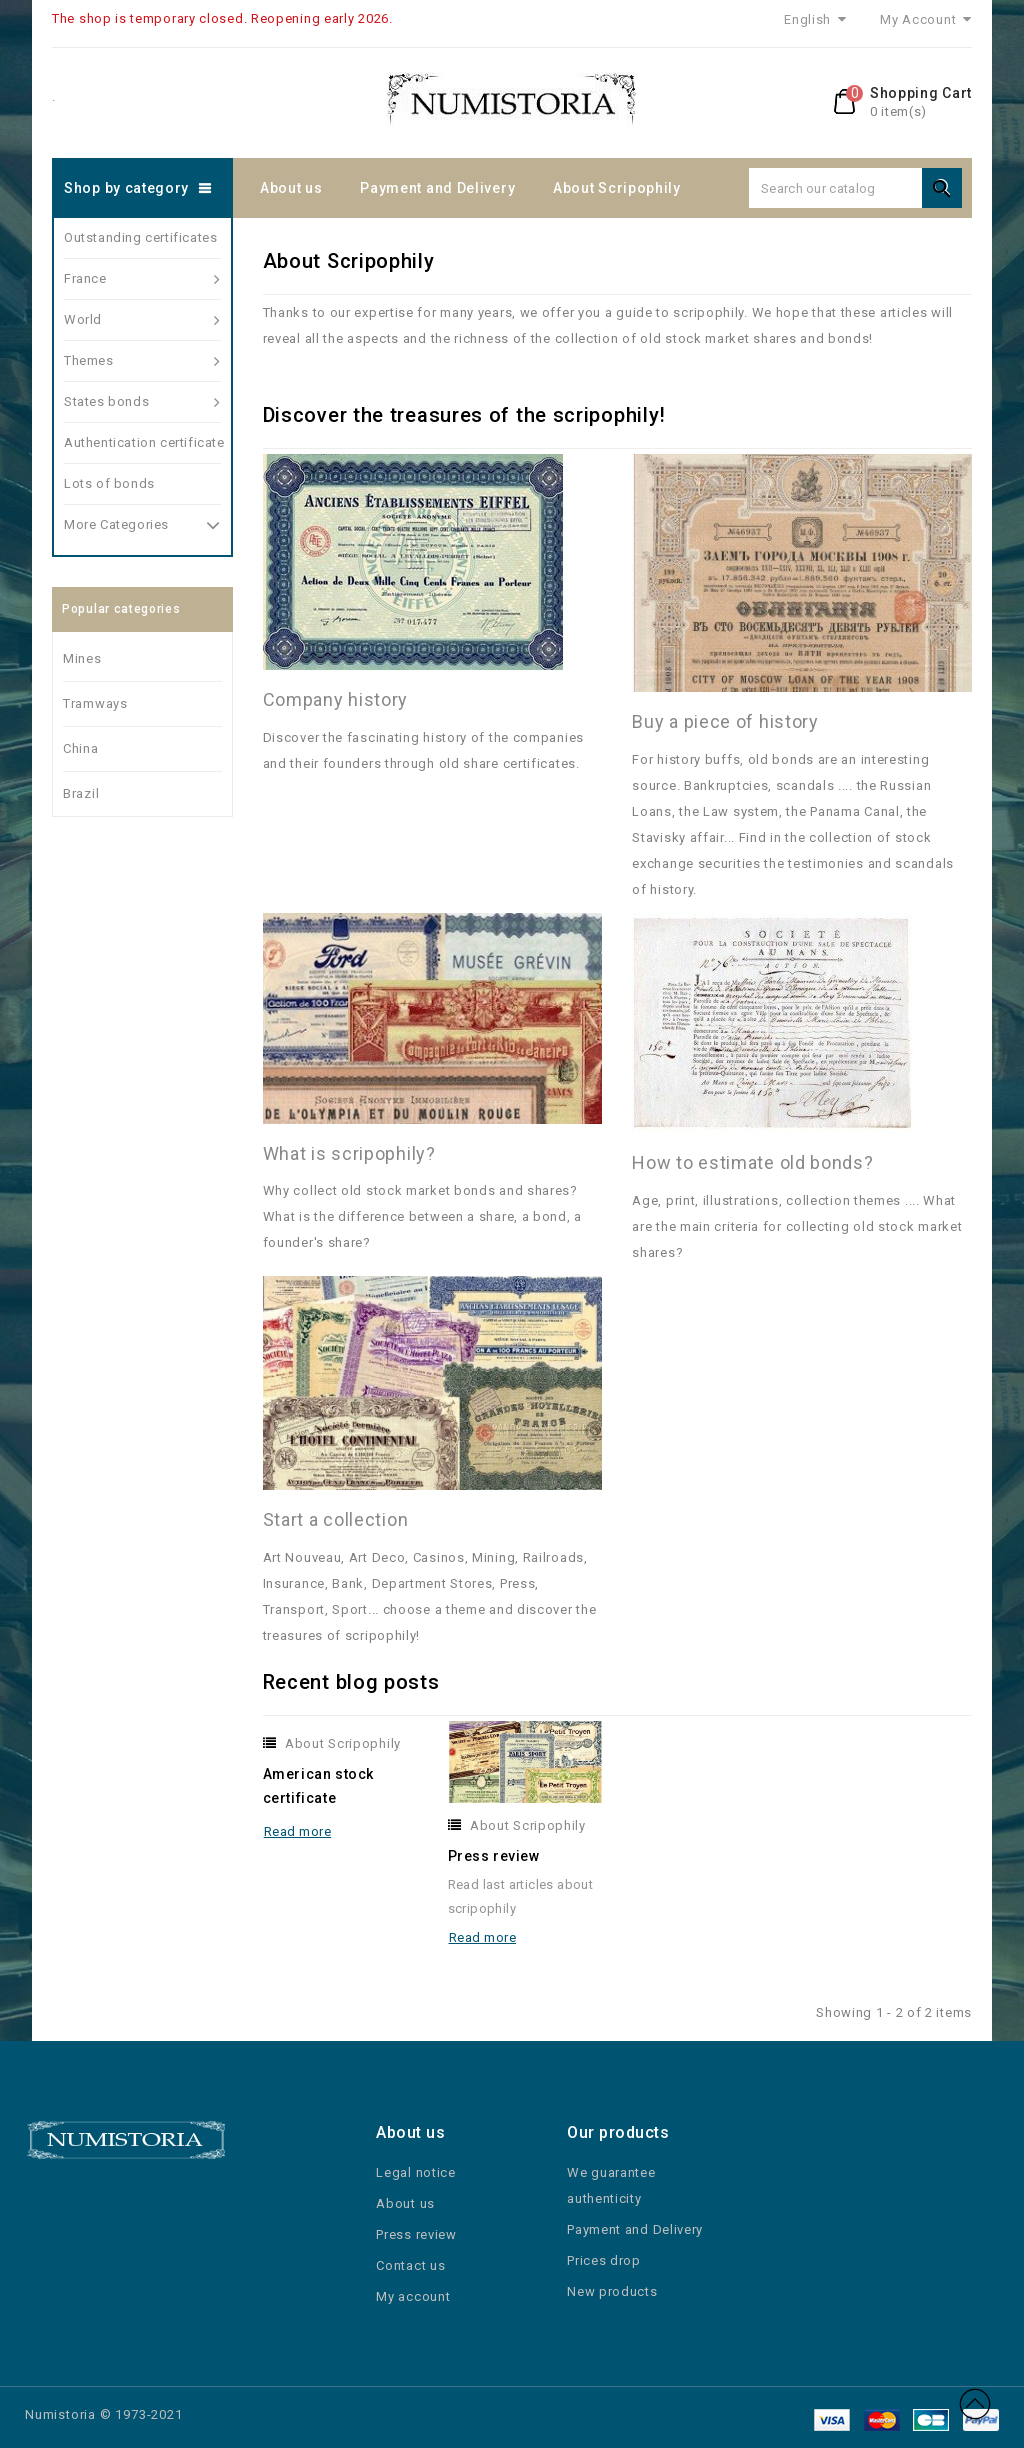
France (142, 279)
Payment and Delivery (437, 188)
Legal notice (415, 2172)
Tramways (95, 703)
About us (291, 188)
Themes (142, 361)
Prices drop (604, 2260)
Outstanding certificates (140, 237)
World (142, 320)
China (81, 748)
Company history (336, 699)
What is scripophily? (349, 1153)
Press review (494, 1856)
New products (612, 2291)
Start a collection (336, 1519)
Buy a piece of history (725, 721)
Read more (298, 1831)
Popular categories (121, 609)
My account (413, 2296)
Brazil (81, 793)
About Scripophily (617, 188)
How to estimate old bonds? (752, 1162)
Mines (82, 658)
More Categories (142, 522)
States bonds (142, 402)
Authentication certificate (142, 442)
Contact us (410, 2265)
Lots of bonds (109, 483)
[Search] (855, 188)
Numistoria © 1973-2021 (104, 2414)
